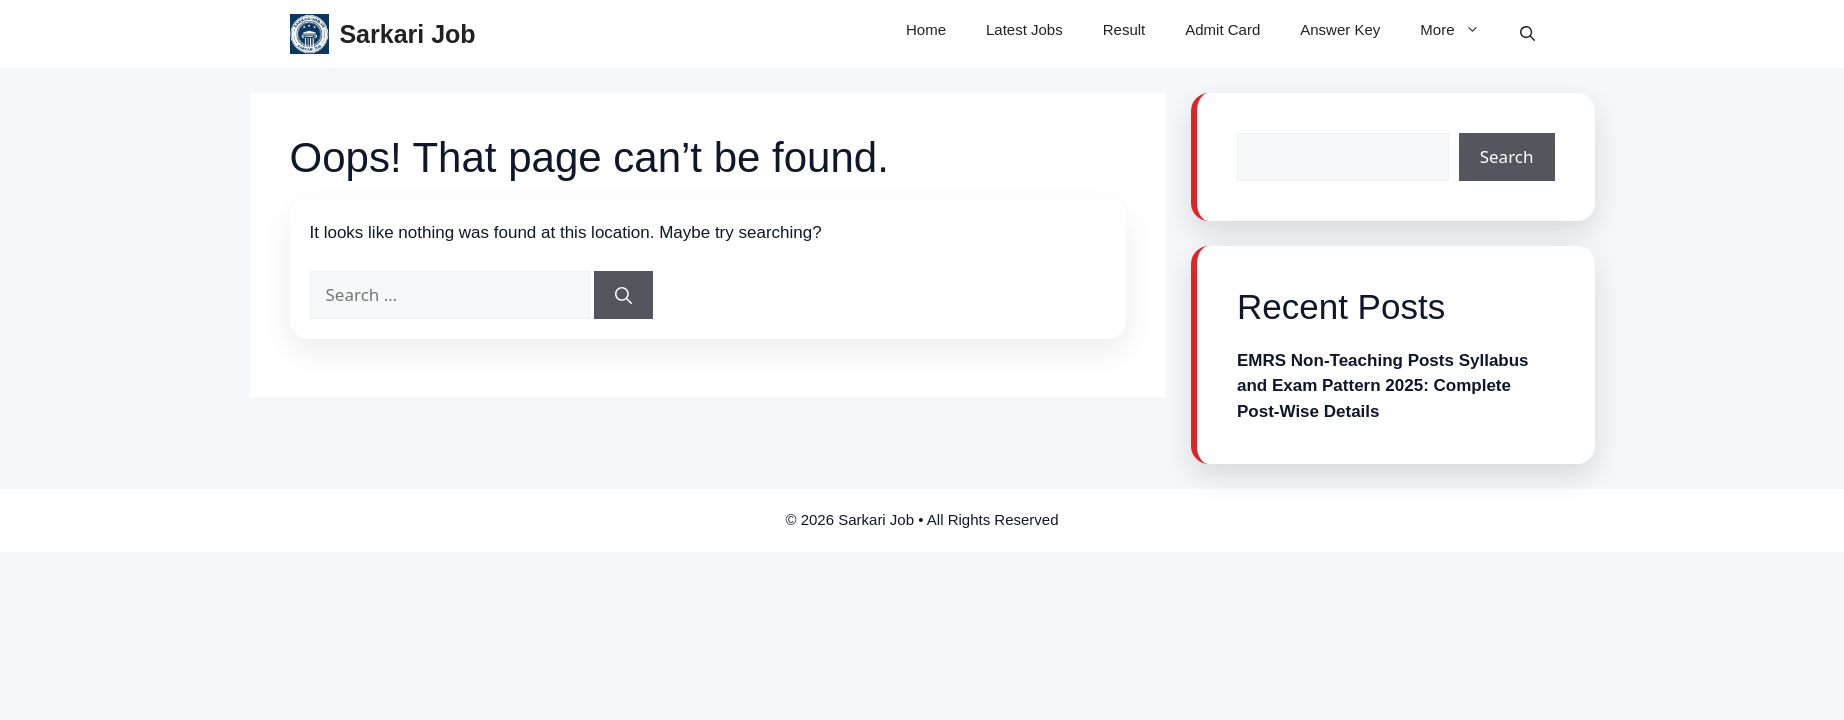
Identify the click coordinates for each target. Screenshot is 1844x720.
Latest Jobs (1024, 29)
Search (1507, 156)
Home (926, 29)
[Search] (623, 295)
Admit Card (1222, 29)
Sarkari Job (407, 34)
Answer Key (1340, 29)
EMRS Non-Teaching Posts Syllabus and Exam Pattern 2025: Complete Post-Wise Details (1383, 386)
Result (1124, 29)
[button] (1527, 34)
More (1459, 30)
